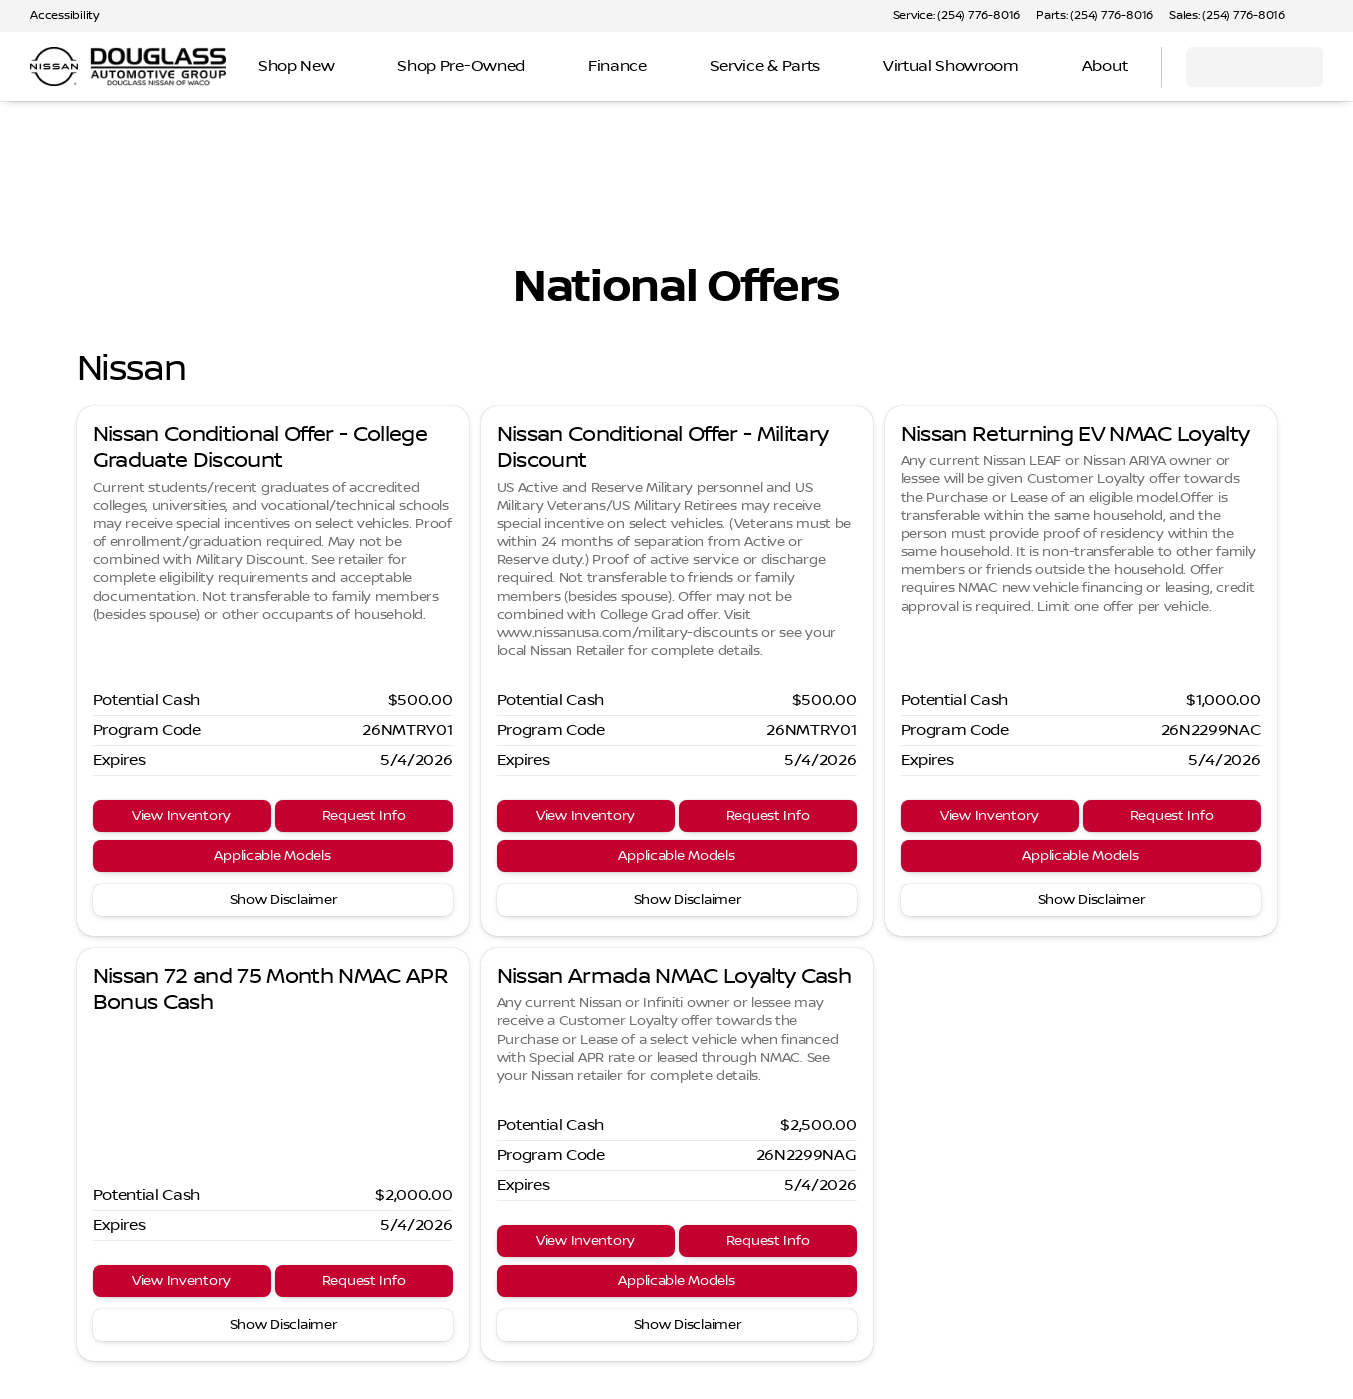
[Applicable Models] (273, 856)
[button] (1329, 16)
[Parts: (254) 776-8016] (1094, 16)
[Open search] (1121, 67)
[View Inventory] (182, 816)
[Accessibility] (55, 16)
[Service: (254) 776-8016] (956, 16)
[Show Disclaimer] (273, 900)
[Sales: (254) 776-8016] (1227, 16)
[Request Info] (364, 816)
